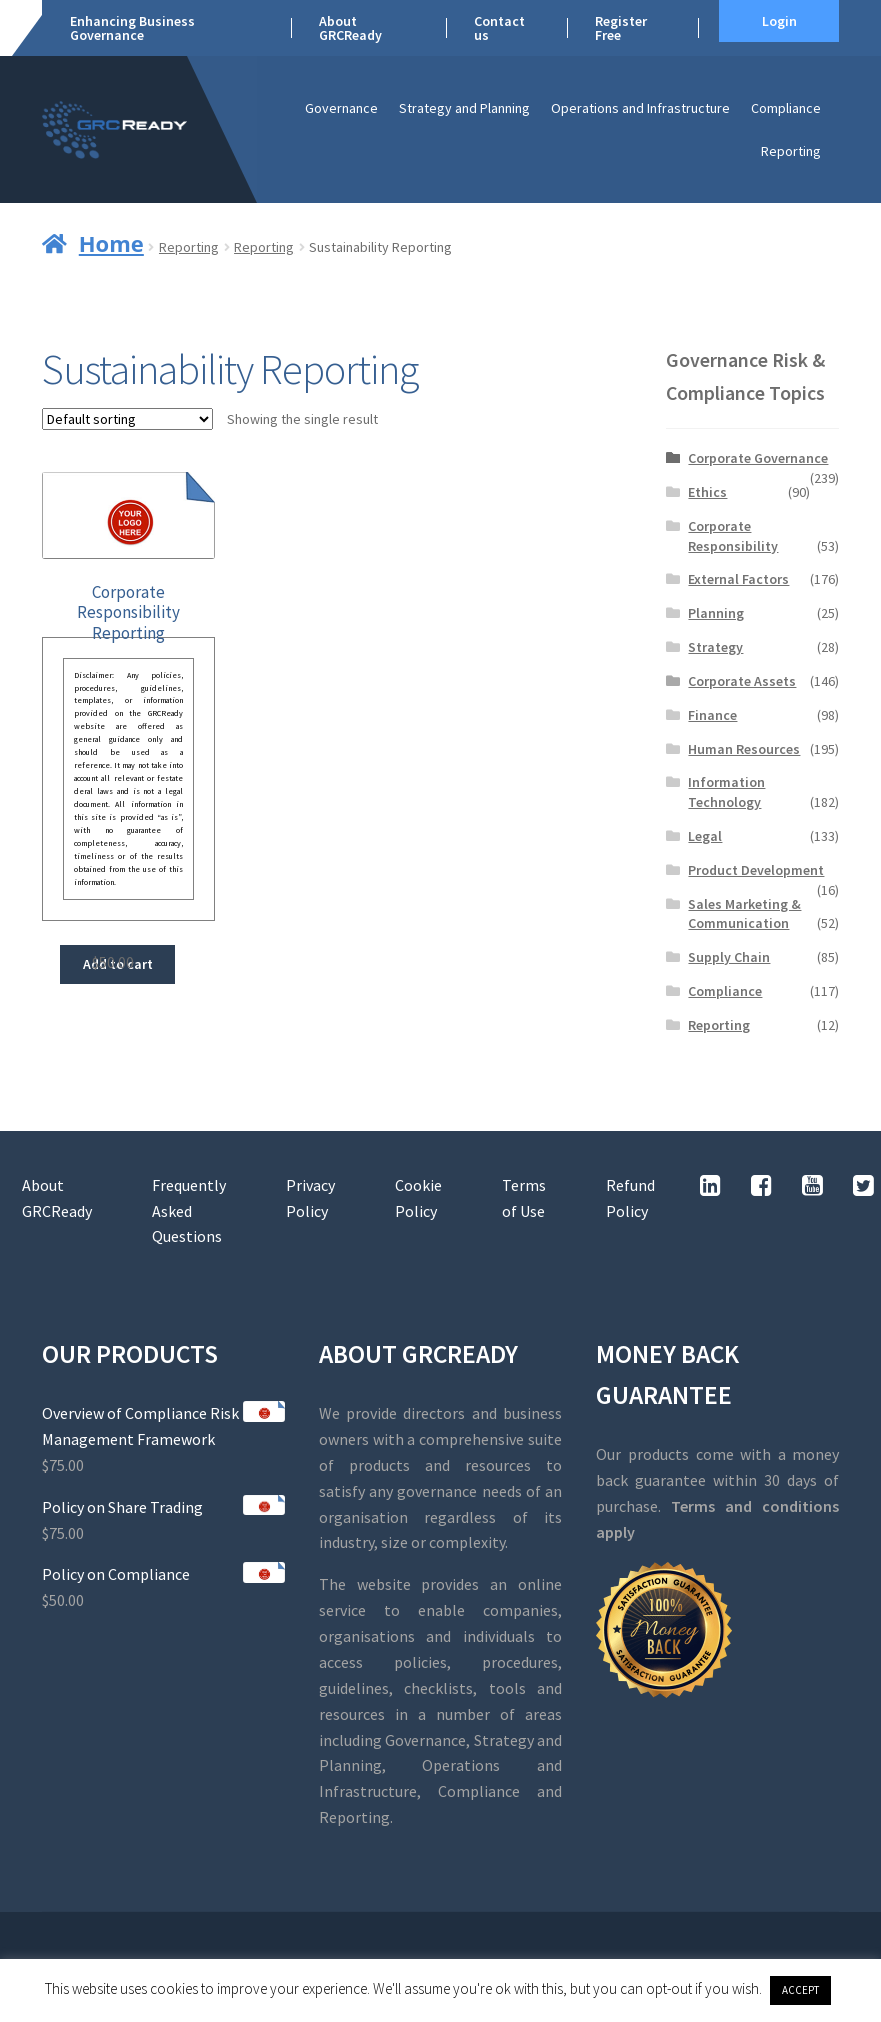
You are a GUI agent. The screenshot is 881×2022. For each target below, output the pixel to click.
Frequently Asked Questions (189, 1211)
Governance (341, 108)
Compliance (786, 108)
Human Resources (744, 749)
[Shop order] (127, 419)
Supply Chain (729, 957)
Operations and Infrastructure (640, 108)
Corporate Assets (742, 681)
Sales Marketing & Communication (744, 914)
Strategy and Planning (464, 108)
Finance (712, 715)
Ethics (707, 492)
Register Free (621, 28)
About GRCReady (350, 28)
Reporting (791, 151)
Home (111, 243)
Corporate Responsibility (733, 536)
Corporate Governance (758, 458)
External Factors (738, 579)
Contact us (499, 28)
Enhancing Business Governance (132, 28)
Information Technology (726, 792)
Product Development (756, 870)
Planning (716, 613)
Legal (705, 836)
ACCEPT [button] (800, 1990)
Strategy (715, 647)
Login (779, 21)
